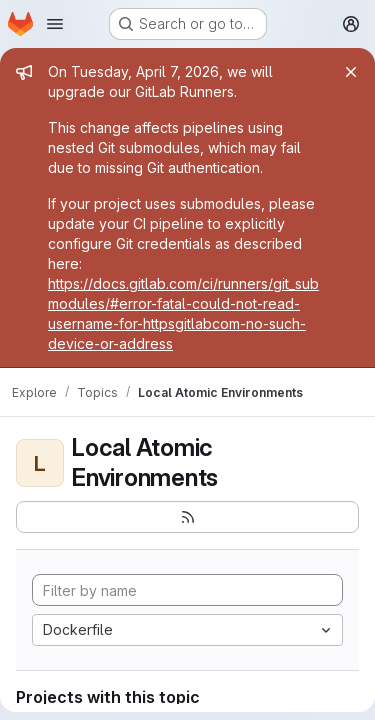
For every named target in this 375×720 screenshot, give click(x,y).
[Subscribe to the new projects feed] (187, 517)
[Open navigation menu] (55, 24)
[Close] (351, 72)
